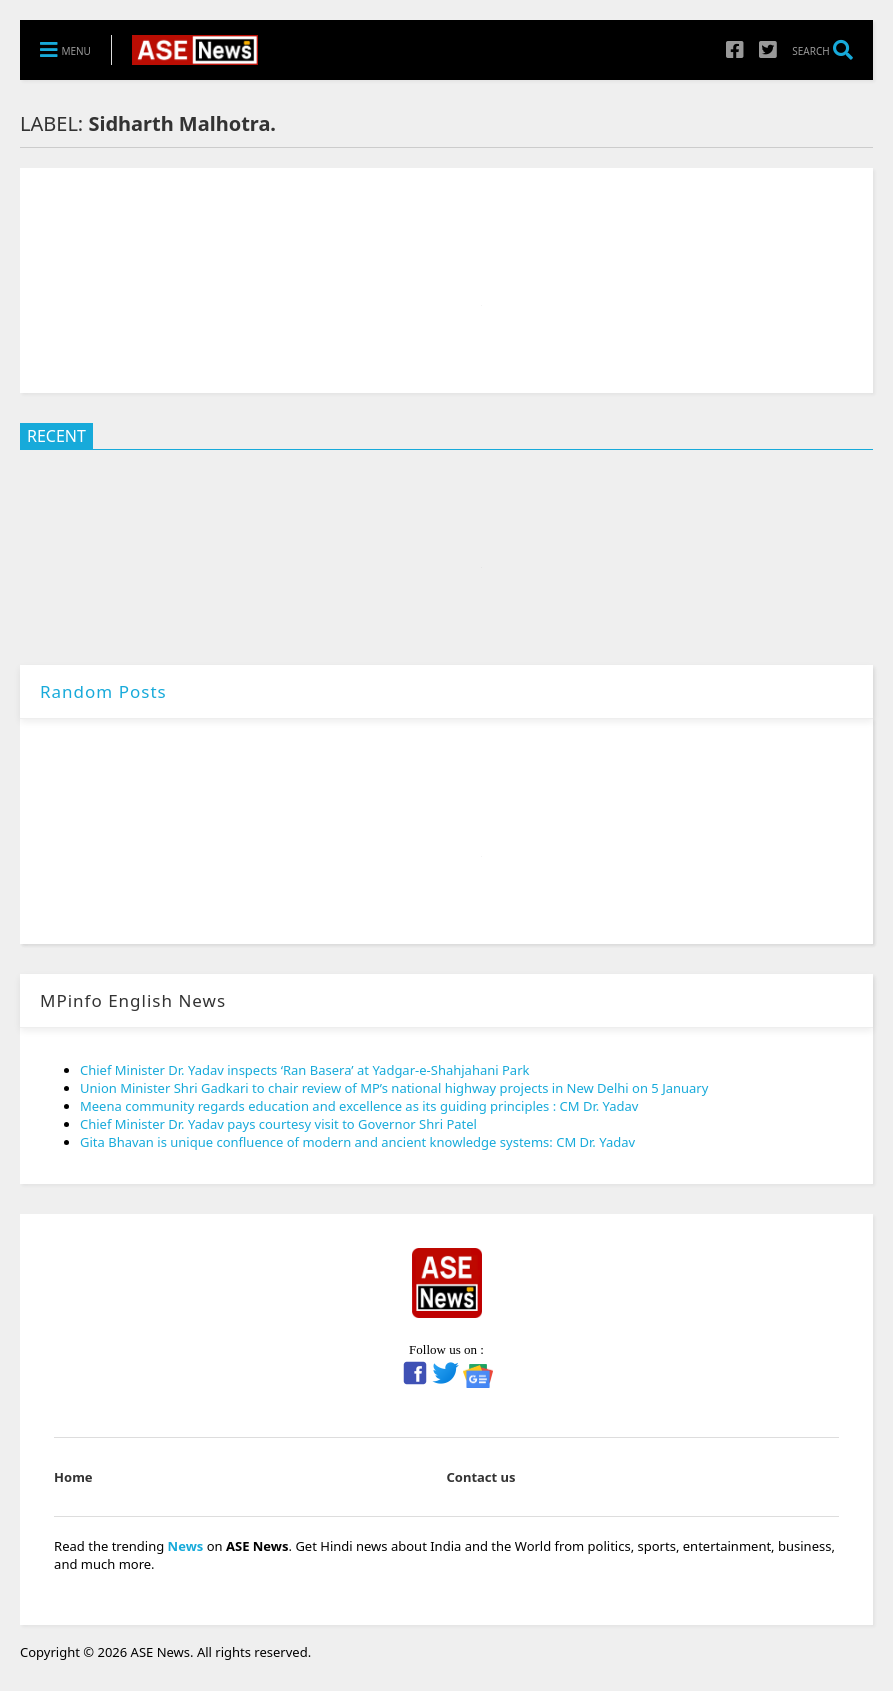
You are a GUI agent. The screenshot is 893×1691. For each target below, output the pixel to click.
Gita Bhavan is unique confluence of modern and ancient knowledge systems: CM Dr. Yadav (357, 1142)
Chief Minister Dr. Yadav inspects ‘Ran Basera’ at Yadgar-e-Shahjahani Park (304, 1070)
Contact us (481, 1477)
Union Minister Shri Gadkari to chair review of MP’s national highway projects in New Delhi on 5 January (394, 1088)
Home (73, 1477)
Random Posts (103, 691)
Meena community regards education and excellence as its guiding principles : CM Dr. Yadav (359, 1106)
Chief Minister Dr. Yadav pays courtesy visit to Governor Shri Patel (278, 1124)
